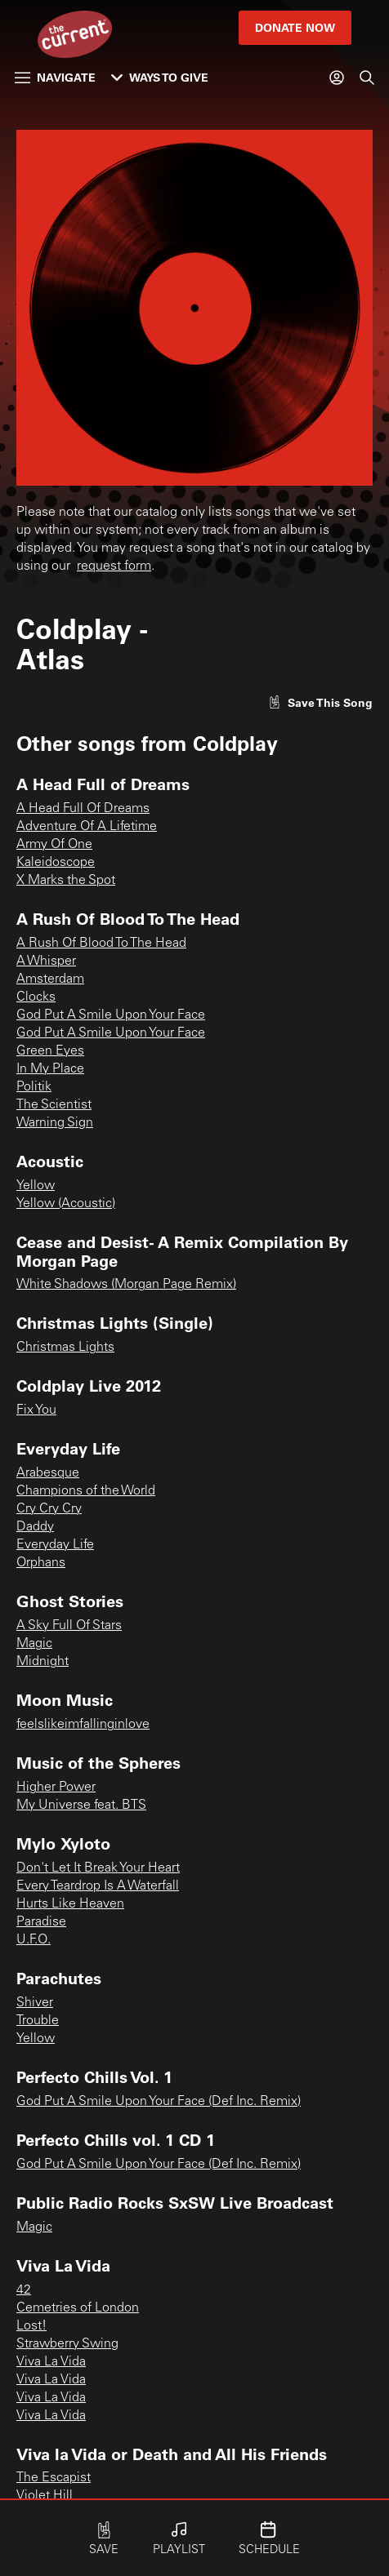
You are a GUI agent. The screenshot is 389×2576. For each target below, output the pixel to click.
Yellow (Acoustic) (65, 1203)
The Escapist (53, 2478)
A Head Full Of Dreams (83, 808)
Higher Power (56, 1787)
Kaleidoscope (55, 862)
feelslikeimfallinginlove (83, 1724)
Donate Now (295, 27)
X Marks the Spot (65, 880)
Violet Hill (44, 2496)
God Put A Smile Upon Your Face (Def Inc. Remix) (158, 2101)
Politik (33, 1087)
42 (23, 2290)
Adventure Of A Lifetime (86, 826)
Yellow (35, 1186)
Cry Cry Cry (49, 1509)
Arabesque (47, 1473)
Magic (34, 1643)
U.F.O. (33, 1940)
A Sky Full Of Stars (69, 1625)
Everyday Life (55, 1545)
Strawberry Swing (67, 2344)
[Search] (367, 77)
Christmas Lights (65, 1347)
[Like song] (320, 702)
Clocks (36, 997)
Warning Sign (54, 1123)
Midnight (42, 1661)
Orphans (40, 1563)
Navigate (55, 77)
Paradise (41, 1922)
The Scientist (54, 1105)
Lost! (31, 2326)
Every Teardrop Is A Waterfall (97, 1886)
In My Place (50, 1069)
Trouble (37, 2020)
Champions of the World (85, 1491)
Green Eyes (50, 1051)
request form (114, 566)
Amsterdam (50, 979)
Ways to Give (159, 77)
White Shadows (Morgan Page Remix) (126, 1284)
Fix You (36, 1410)
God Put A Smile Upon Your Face (110, 1015)
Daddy (35, 1527)
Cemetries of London (77, 2308)
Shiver (34, 2003)
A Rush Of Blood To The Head (101, 943)
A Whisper (46, 961)
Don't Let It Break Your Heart (98, 1868)
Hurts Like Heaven (70, 1904)
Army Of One (54, 844)
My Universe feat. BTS (81, 1805)
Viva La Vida (51, 2362)
